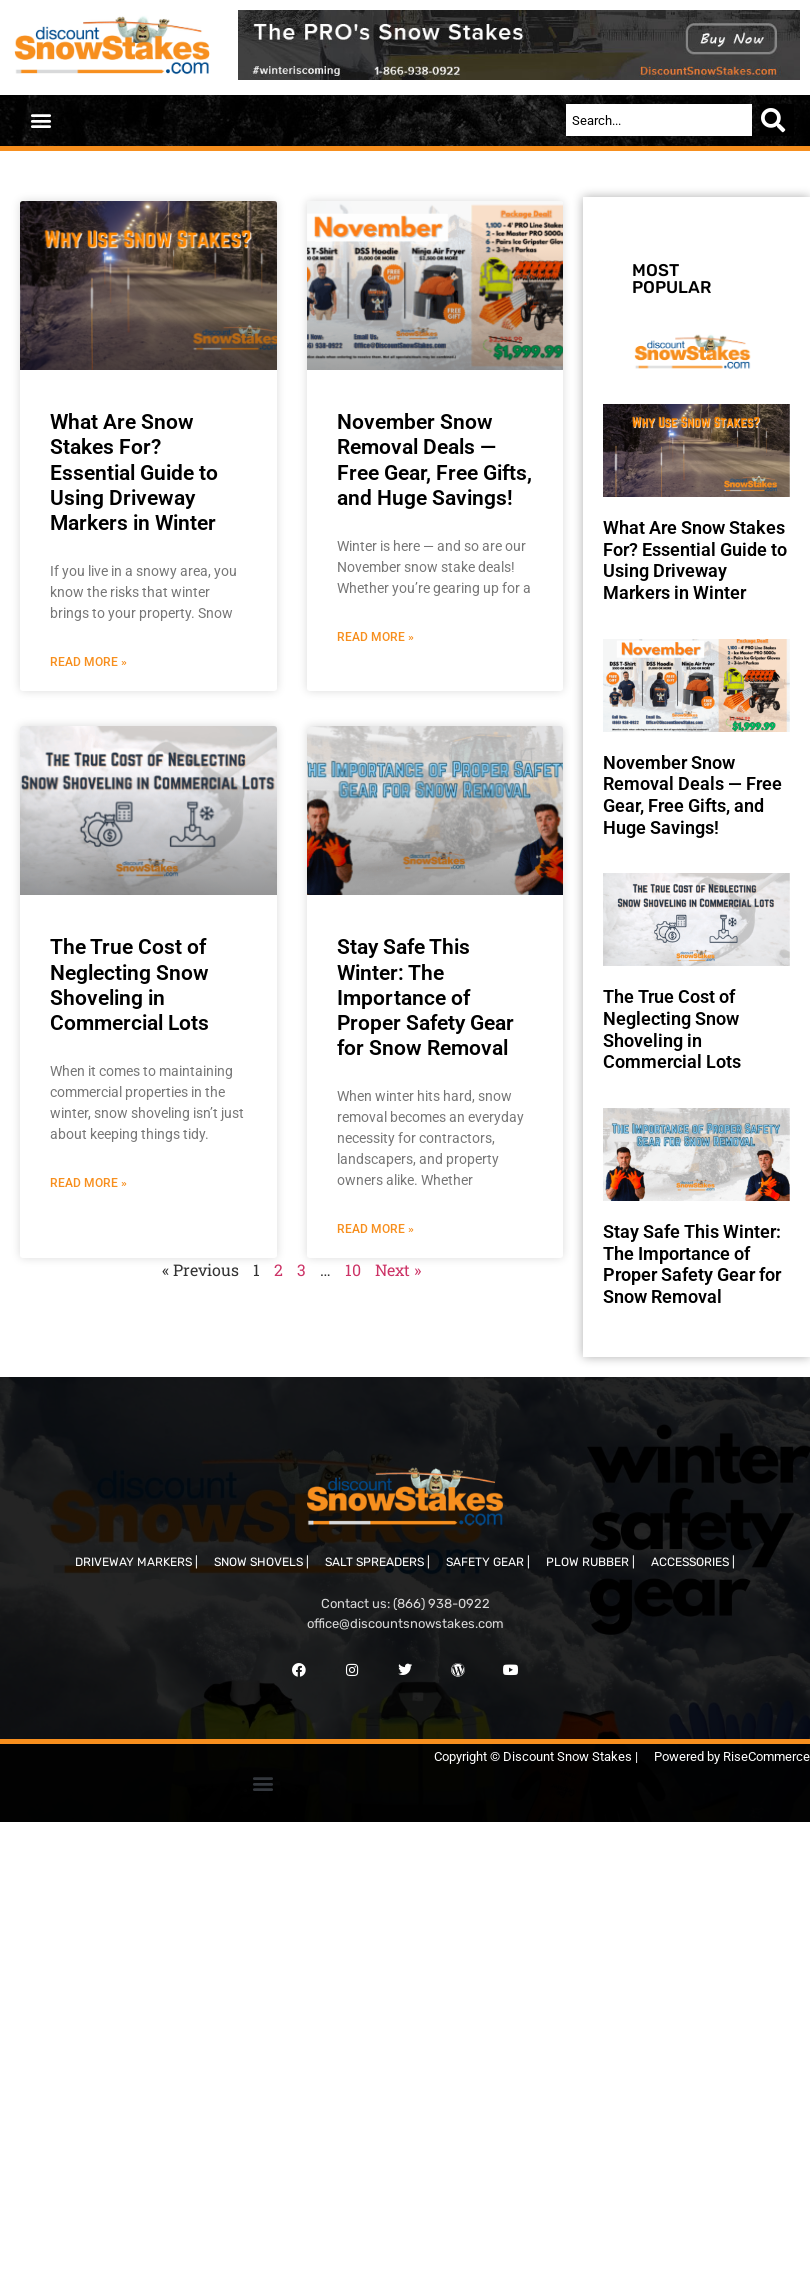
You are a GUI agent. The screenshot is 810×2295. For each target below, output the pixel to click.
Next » (398, 1269)
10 (353, 1269)
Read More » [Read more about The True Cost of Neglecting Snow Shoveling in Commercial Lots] (88, 1183)
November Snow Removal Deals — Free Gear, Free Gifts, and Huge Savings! (434, 460)
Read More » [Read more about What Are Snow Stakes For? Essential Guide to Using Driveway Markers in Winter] (88, 662)
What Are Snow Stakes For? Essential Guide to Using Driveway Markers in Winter (134, 472)
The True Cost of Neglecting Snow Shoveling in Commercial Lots (129, 985)
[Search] (777, 120)
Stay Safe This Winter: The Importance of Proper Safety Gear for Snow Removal (425, 997)
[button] (40, 120)
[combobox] (659, 120)
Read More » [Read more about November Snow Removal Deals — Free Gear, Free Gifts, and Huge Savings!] (375, 637)
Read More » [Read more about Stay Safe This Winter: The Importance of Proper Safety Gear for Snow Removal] (375, 1229)
